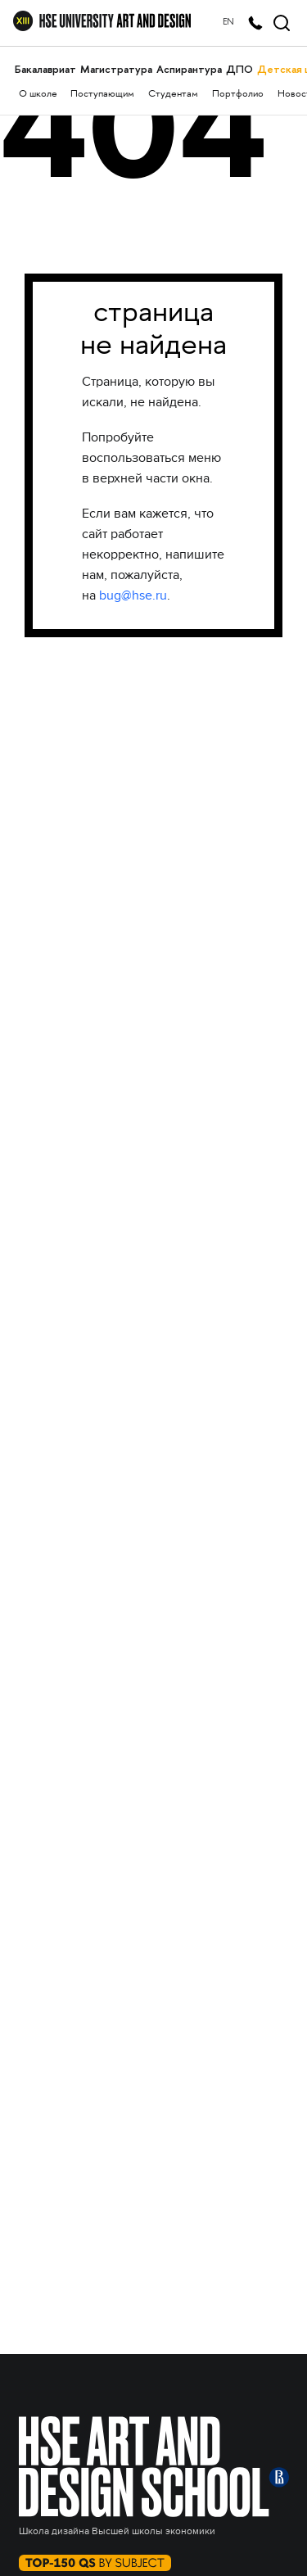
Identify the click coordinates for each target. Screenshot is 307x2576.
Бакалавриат (45, 69)
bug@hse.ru (133, 595)
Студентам (173, 94)
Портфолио (238, 94)
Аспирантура (189, 69)
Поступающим (102, 94)
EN (228, 22)
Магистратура (116, 69)
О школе (38, 94)
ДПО (239, 69)
